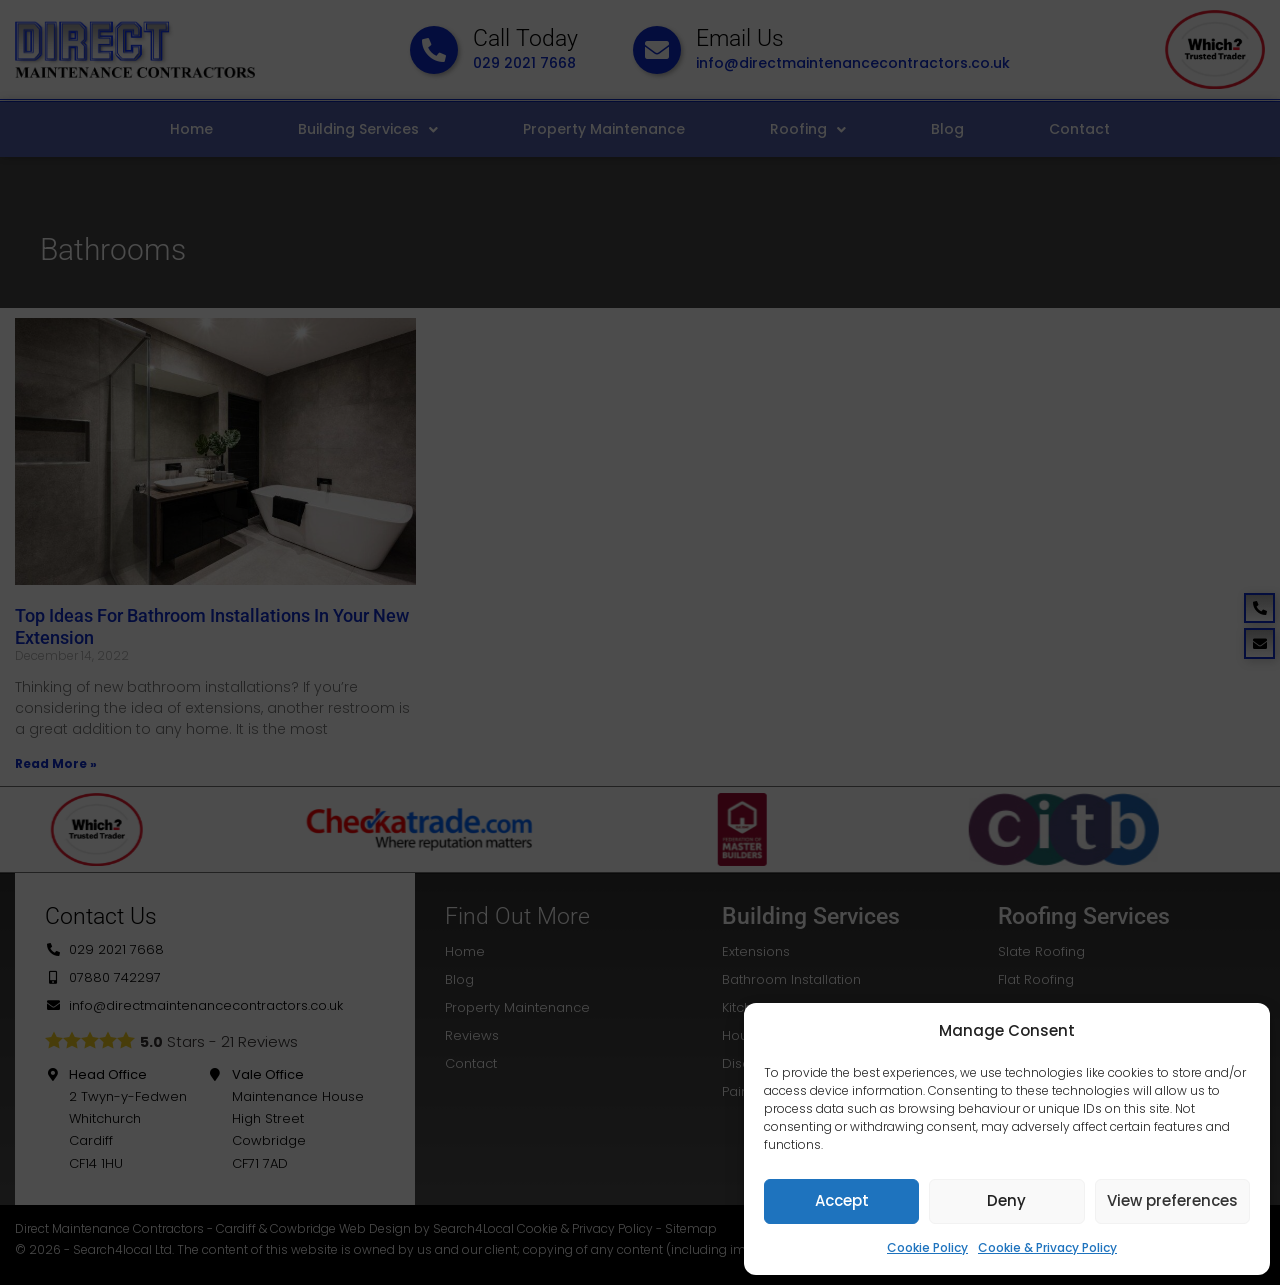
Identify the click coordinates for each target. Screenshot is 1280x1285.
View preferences (1172, 1200)
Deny (1006, 1200)
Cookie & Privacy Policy (1047, 1247)
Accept (842, 1200)
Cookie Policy (927, 1247)
